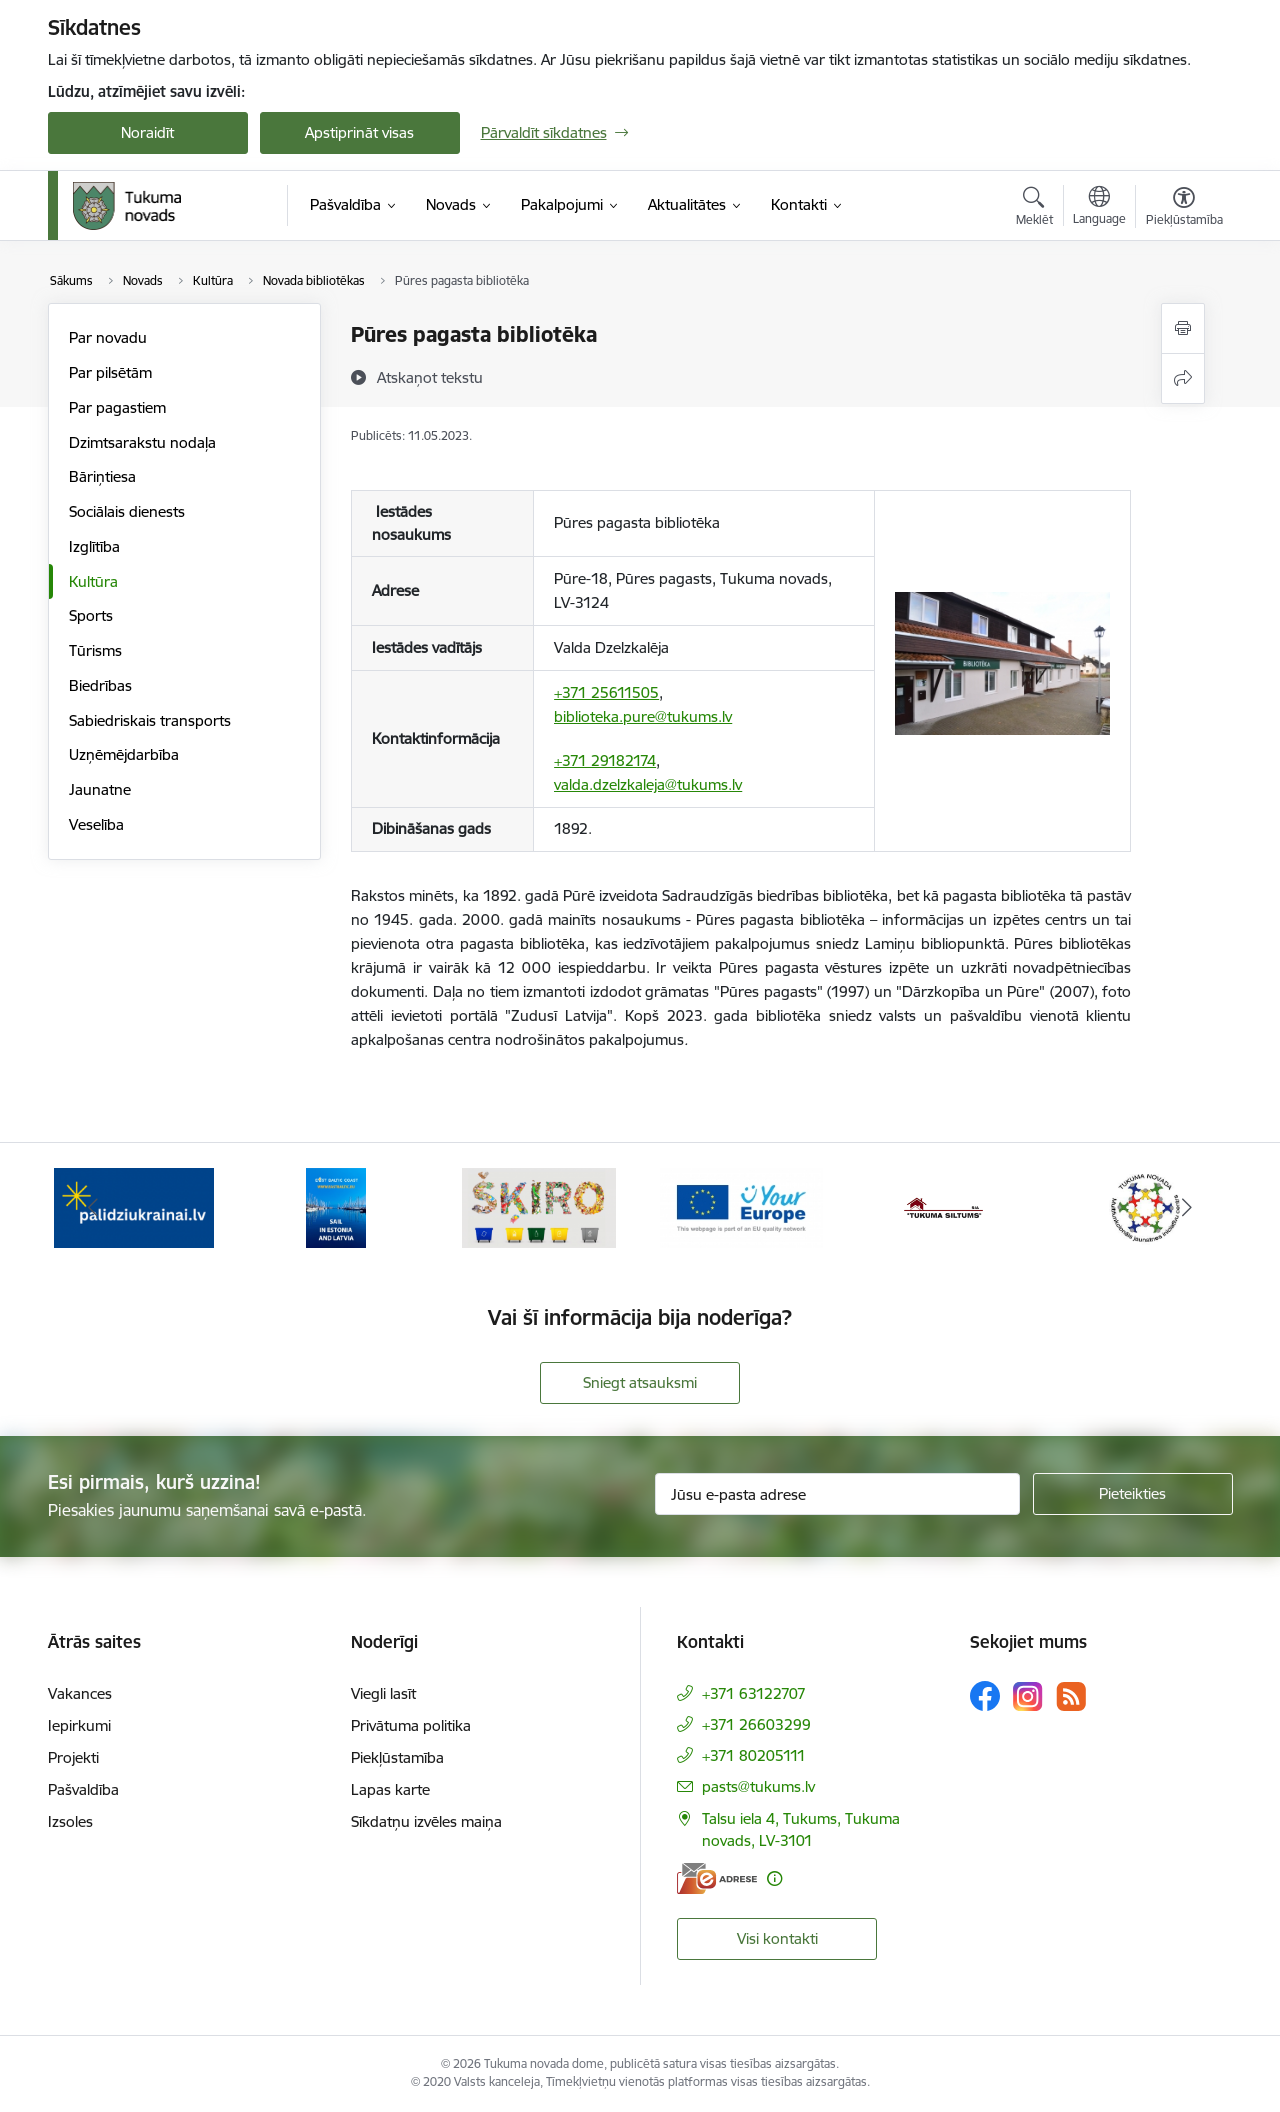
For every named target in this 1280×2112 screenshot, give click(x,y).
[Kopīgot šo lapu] (1183, 378)
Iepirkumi (79, 1725)
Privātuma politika (411, 1725)
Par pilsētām (110, 372)
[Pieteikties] (1133, 1494)
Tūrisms (95, 650)
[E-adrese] (717, 1878)
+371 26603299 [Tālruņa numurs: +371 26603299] (756, 1724)
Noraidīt (147, 132)
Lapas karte (390, 1789)
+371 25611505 (606, 692)
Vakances (80, 1693)
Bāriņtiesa (102, 476)
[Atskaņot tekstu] (430, 377)
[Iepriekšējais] (94, 1208)
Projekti (73, 1757)
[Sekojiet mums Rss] (1071, 1696)
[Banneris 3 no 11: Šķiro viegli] (539, 1206)
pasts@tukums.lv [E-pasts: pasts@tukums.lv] (758, 1786)
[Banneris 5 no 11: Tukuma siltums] (944, 1206)
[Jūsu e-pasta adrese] (837, 1494)
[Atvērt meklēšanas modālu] (1034, 209)
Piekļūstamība (397, 1757)
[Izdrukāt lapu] (1183, 328)
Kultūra (93, 581)
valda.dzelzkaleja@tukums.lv (648, 784)
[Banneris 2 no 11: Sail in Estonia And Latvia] (336, 1206)
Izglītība (94, 546)
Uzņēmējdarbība (124, 754)
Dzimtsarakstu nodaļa (142, 442)
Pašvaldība (83, 1789)
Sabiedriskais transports (150, 720)
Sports (91, 615)
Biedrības (100, 685)
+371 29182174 (605, 760)
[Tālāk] (1187, 1208)
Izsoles (70, 1821)
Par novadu (108, 337)
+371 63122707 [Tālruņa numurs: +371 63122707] (754, 1693)
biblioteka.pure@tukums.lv (643, 716)
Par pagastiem (117, 407)
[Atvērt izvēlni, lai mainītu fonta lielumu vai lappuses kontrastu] (1184, 209)
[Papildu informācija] (774, 1878)
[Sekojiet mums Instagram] (1028, 1696)
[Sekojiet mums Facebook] (985, 1696)
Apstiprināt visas (359, 132)
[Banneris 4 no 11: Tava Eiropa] (741, 1206)
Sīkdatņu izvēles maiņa (426, 1821)
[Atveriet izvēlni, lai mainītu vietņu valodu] (1099, 208)
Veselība (96, 824)
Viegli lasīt (383, 1693)
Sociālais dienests (127, 511)
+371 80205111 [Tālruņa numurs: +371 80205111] (754, 1755)
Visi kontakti (777, 1938)
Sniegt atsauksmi (640, 1382)
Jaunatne (100, 789)
